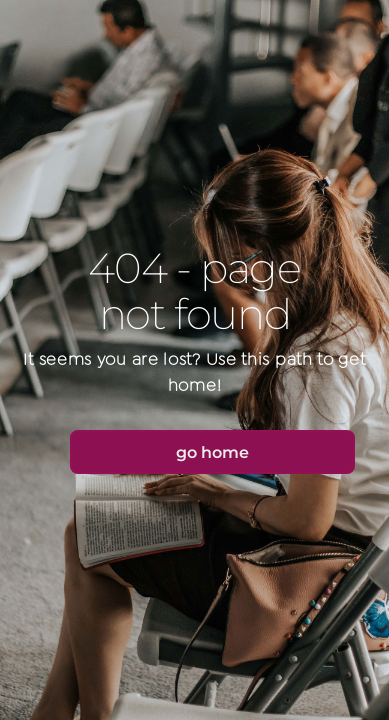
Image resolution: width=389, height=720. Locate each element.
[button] (212, 452)
